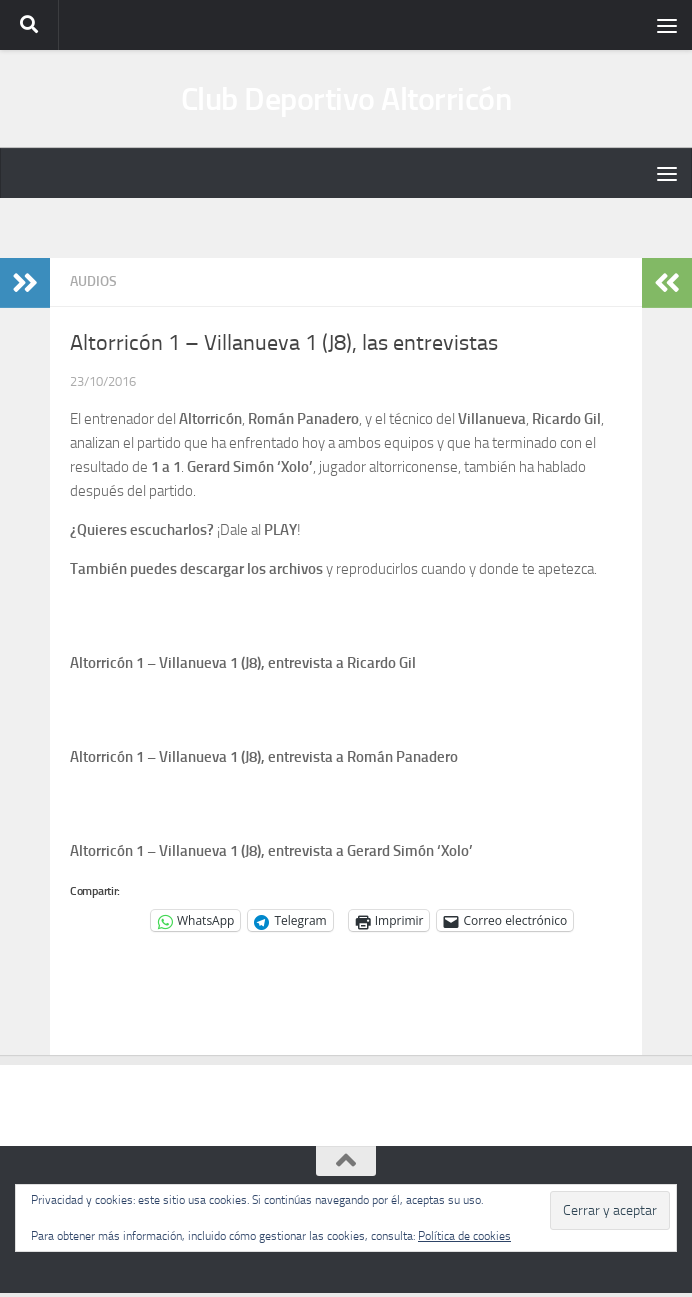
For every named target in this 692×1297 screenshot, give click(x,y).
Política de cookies (464, 1236)
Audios (93, 285)
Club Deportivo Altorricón (346, 100)
